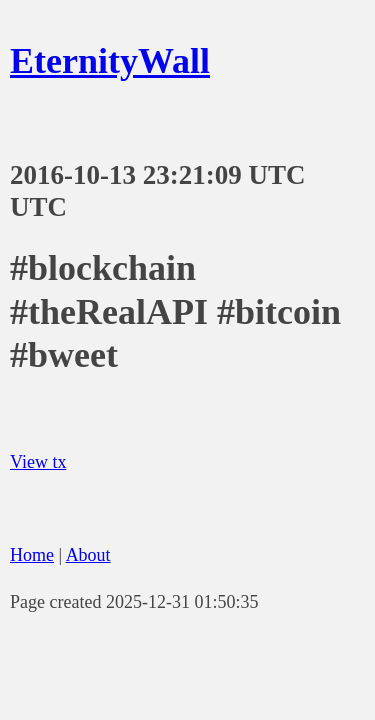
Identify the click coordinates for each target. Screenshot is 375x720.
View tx (38, 462)
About (88, 555)
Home (32, 555)
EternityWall (110, 61)
